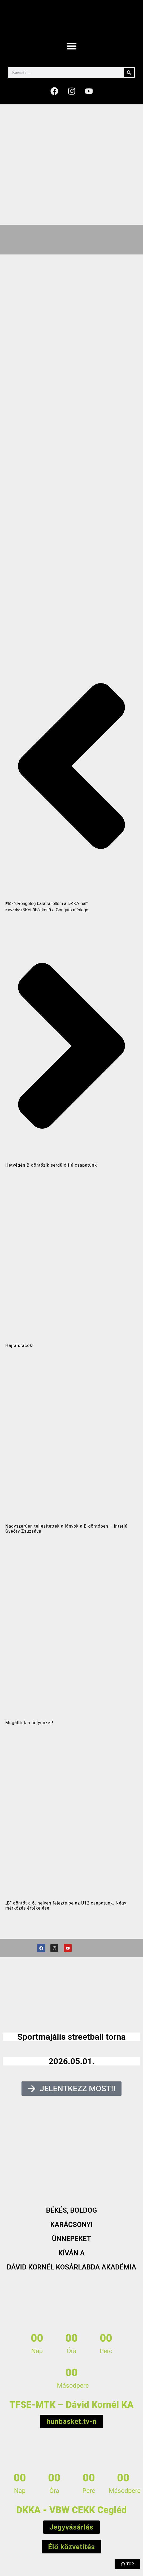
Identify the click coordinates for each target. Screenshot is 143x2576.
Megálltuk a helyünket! (29, 1722)
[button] (72, 46)
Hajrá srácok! (19, 1345)
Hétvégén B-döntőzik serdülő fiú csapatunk (51, 1165)
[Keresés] (129, 72)
